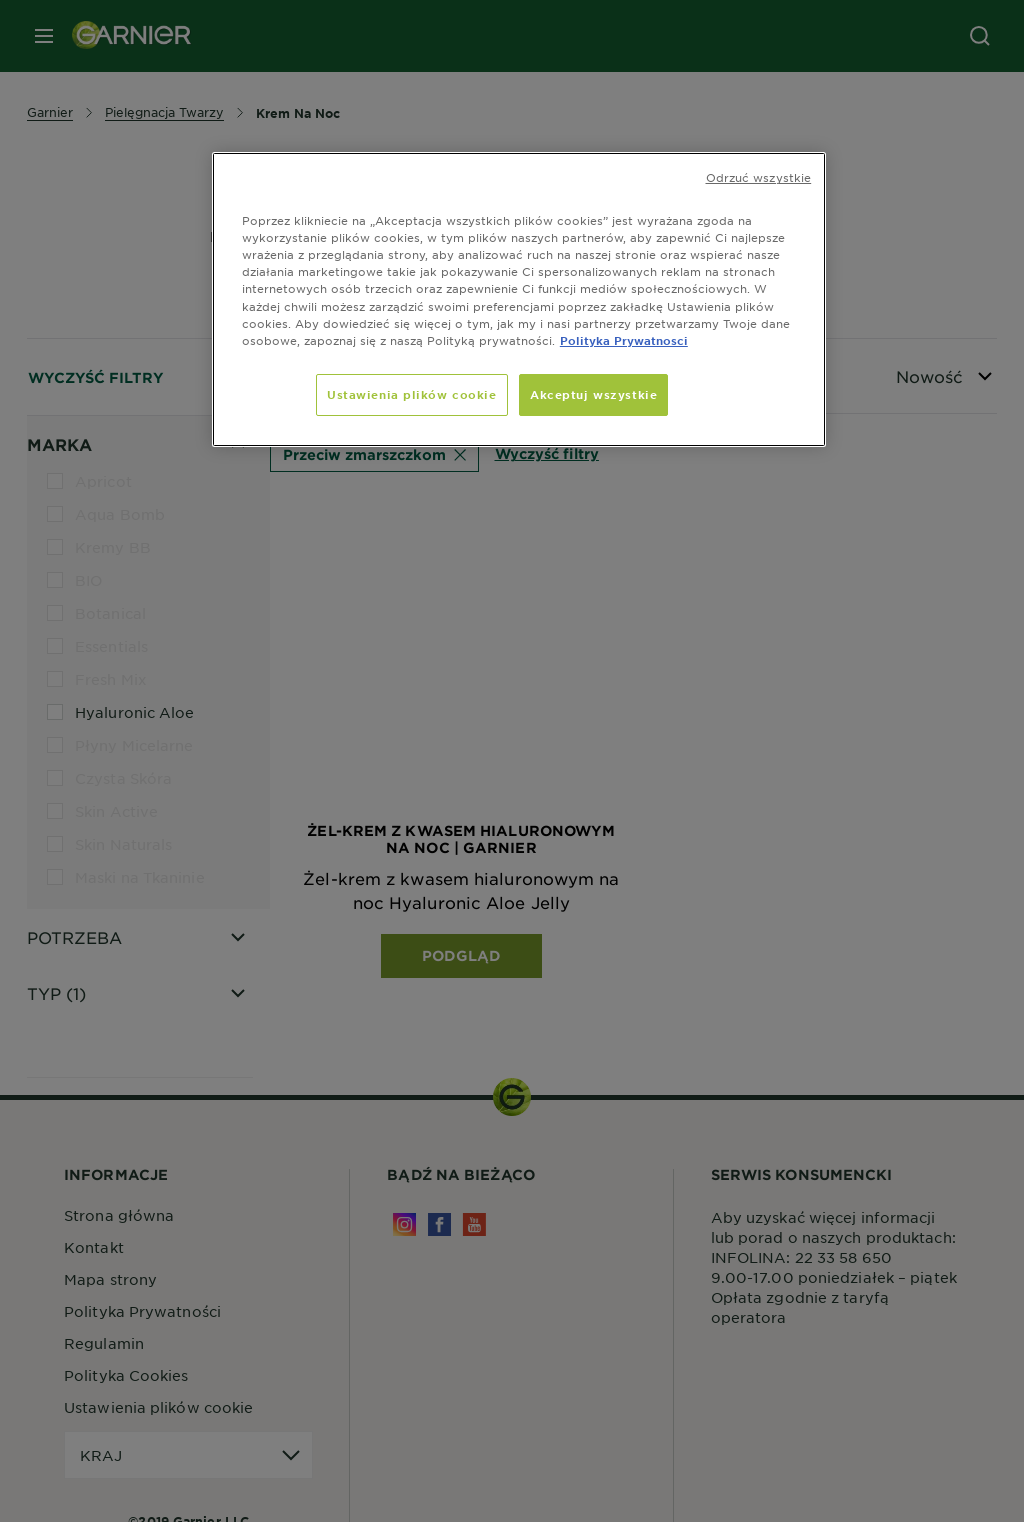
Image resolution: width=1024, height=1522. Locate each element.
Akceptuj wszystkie (593, 394)
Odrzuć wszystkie (759, 177)
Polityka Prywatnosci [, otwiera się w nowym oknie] (624, 340)
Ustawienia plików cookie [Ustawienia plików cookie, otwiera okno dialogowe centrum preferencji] (412, 394)
